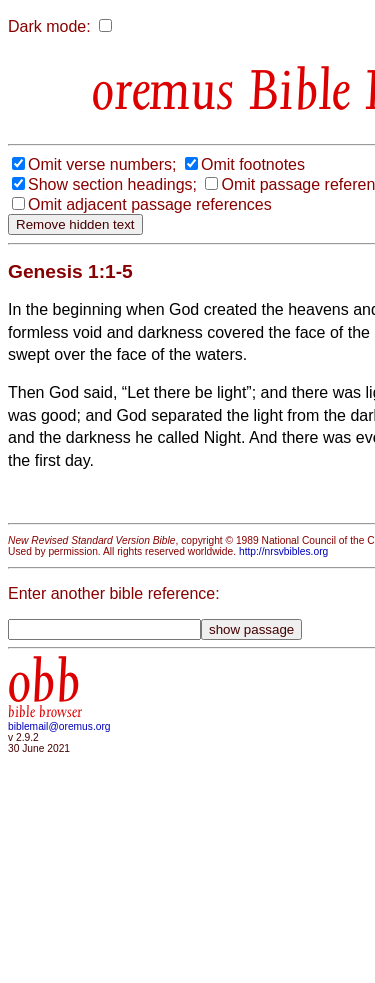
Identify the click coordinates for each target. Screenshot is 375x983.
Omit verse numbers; (102, 164)
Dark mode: (49, 26)
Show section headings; (112, 184)
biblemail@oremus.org (59, 726)
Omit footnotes (253, 164)
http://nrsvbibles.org (283, 551)
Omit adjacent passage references (150, 204)
